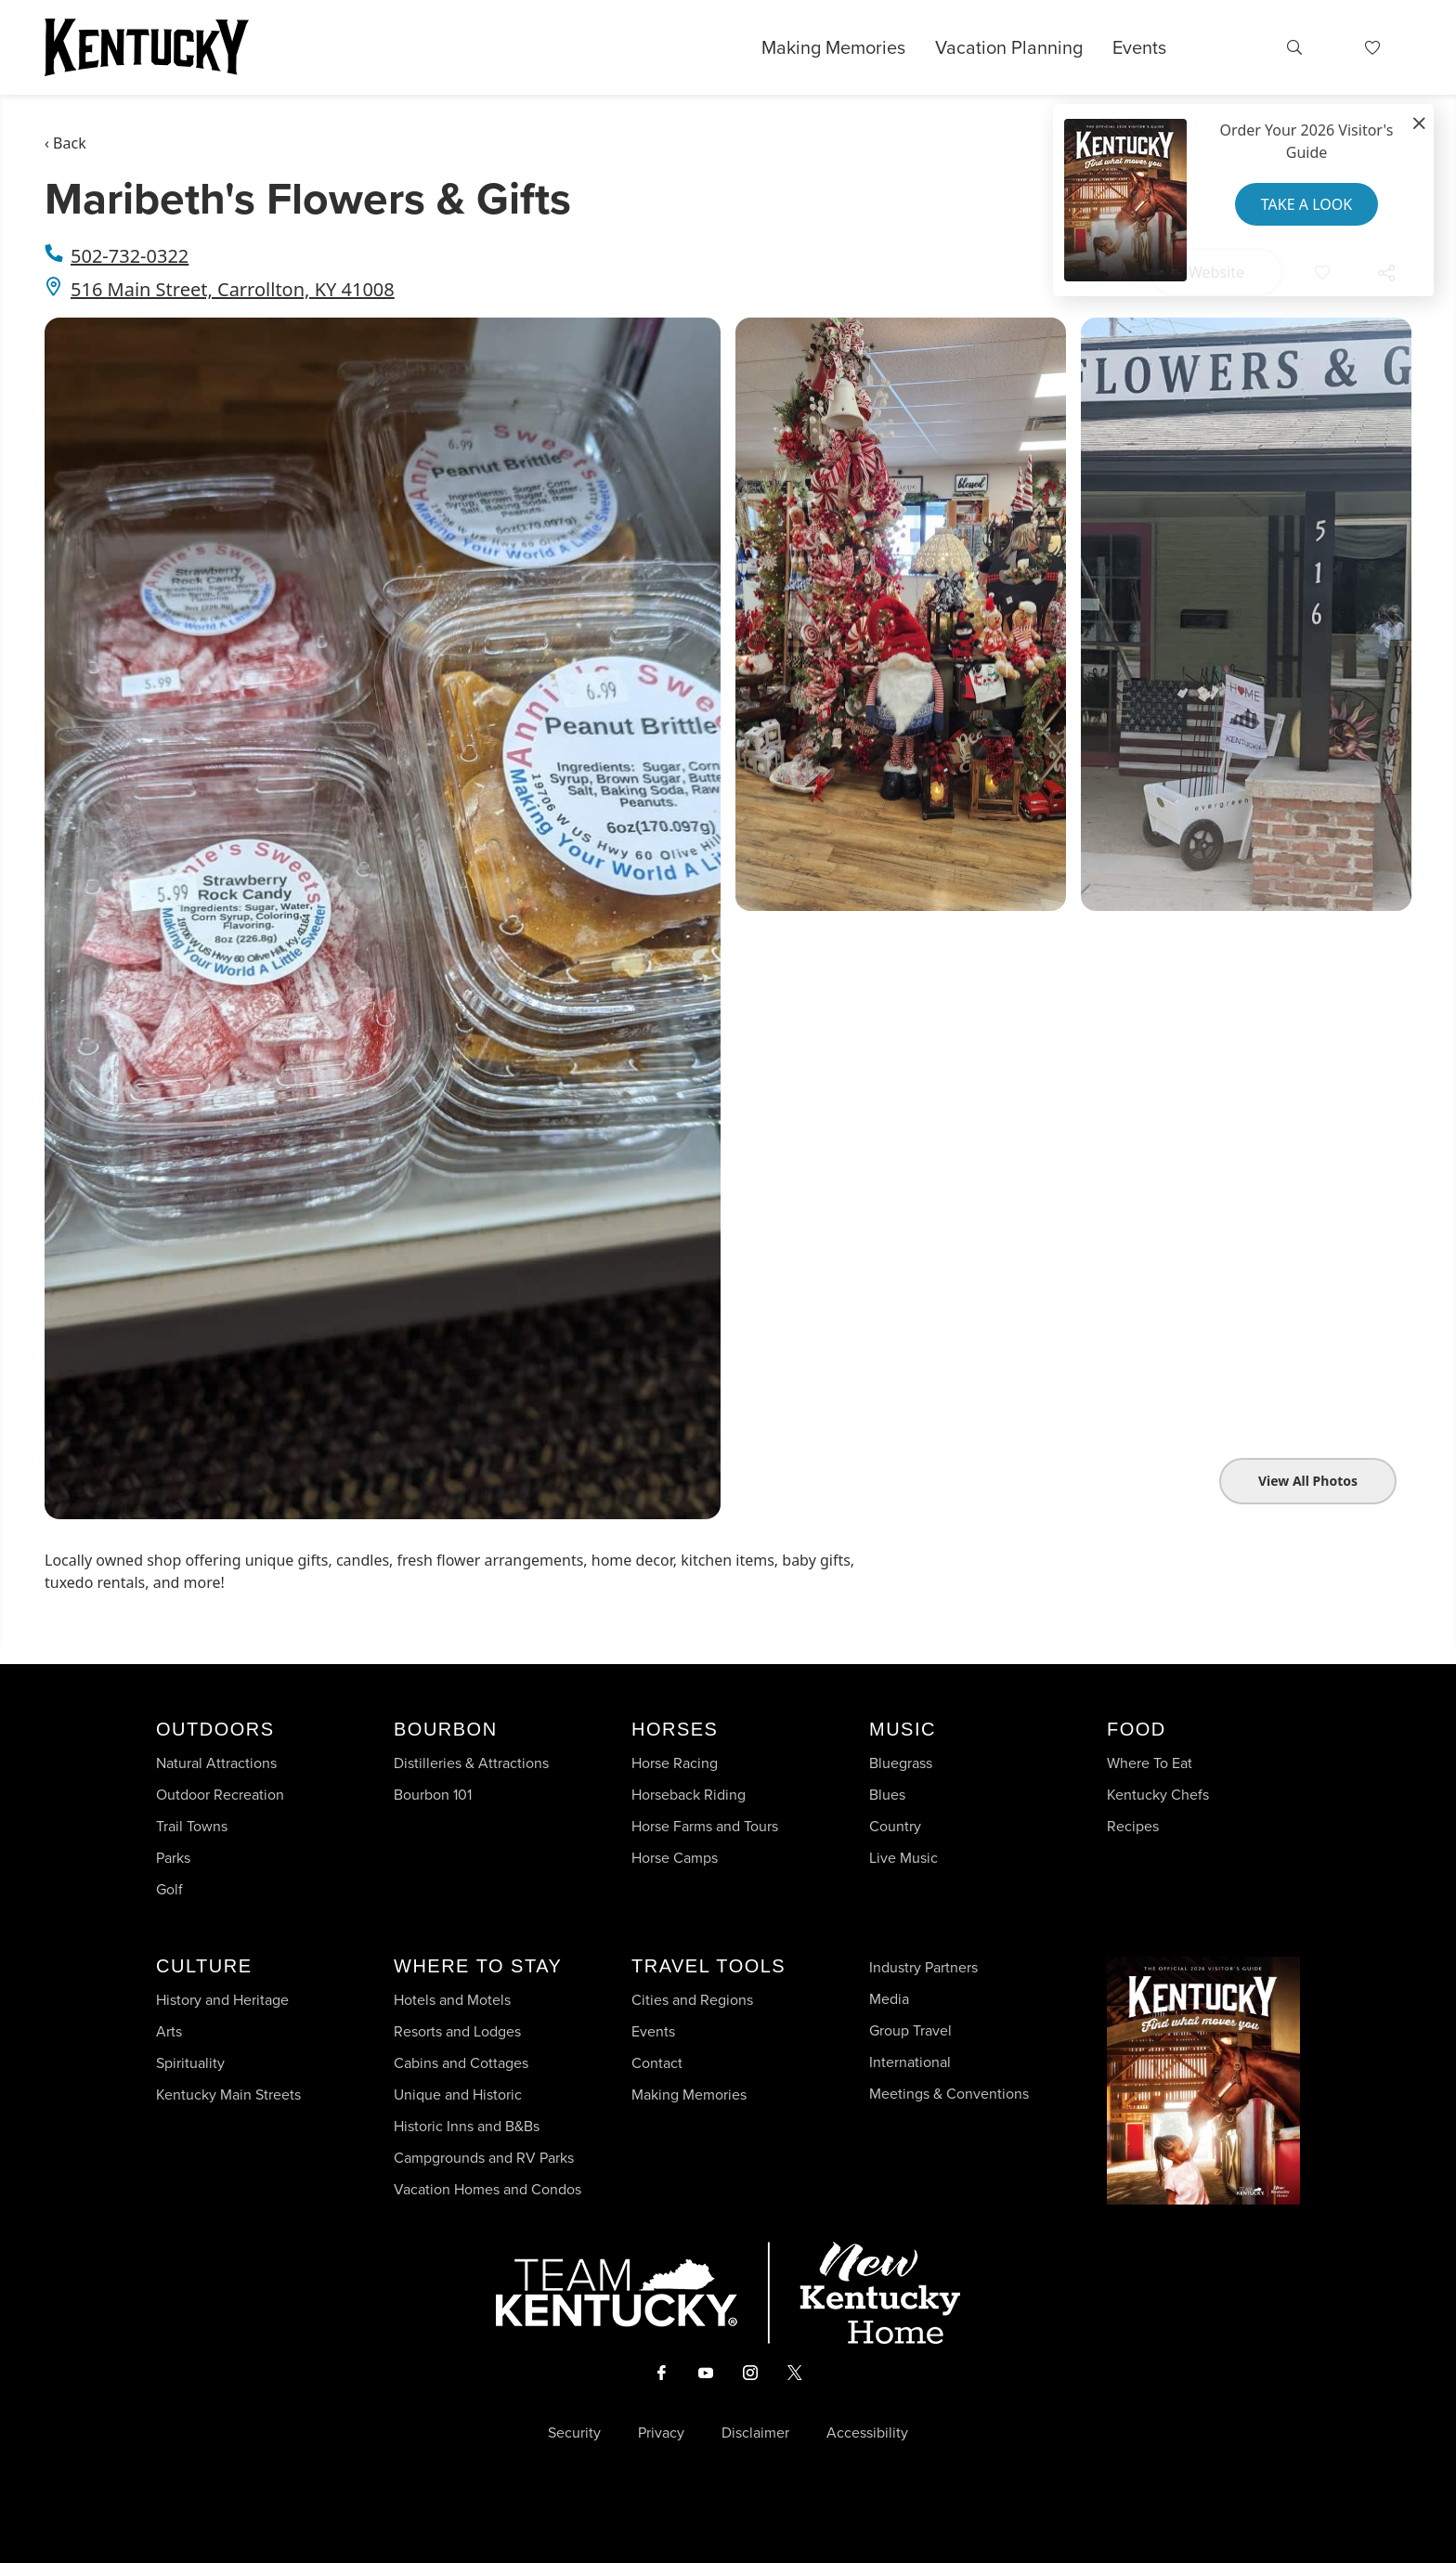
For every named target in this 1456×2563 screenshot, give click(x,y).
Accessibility (867, 2433)
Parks (173, 1857)
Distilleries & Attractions (471, 1763)
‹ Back (65, 143)
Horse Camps (674, 1857)
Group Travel (910, 2030)
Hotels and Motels (452, 1999)
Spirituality (192, 2063)
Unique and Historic (458, 2094)
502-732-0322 (129, 255)
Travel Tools (708, 1966)
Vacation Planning (1009, 47)
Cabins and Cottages (461, 2063)
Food (1136, 1729)
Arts (169, 2031)
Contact (656, 2063)
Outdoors (215, 1729)
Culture (204, 1966)
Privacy (661, 2433)
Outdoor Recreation (220, 1794)
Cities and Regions (692, 1999)
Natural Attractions (216, 1763)
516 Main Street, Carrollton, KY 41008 (233, 289)
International (910, 2062)
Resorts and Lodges (457, 2031)
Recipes (1135, 1826)
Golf (169, 1889)
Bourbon (446, 1729)
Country (895, 1826)
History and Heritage (224, 1999)
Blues (887, 1794)
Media (889, 1999)
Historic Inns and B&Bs (467, 2126)
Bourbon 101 (433, 1794)
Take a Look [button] (1306, 204)
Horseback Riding (688, 1794)
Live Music (903, 1857)
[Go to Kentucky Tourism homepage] (147, 47)
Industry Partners (923, 1967)
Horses (674, 1729)
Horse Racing (674, 1763)
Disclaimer (755, 2433)
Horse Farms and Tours (704, 1826)
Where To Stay (478, 1966)
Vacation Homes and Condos (487, 2189)
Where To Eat (1149, 1763)
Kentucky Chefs (1158, 1794)
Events (1139, 47)
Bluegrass (900, 1763)
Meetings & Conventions (949, 2093)
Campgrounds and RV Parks (484, 2157)
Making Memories (833, 47)
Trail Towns (192, 1826)
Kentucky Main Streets (228, 2094)
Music (902, 1729)
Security (574, 2433)
